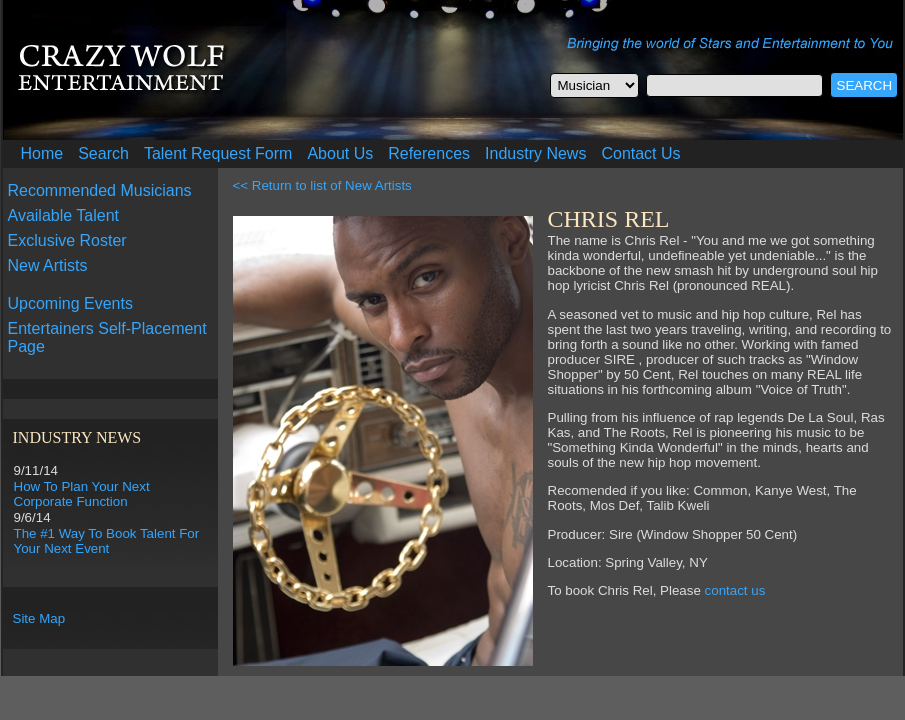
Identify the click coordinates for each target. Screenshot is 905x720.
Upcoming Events (70, 303)
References (429, 153)
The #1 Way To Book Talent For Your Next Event (107, 541)
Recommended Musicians (100, 190)
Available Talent (64, 215)
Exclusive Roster (67, 240)
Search (103, 153)
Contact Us (640, 153)
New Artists (48, 265)
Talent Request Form (218, 153)
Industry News (535, 153)
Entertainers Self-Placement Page (107, 337)
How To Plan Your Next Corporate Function (82, 494)
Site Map (39, 618)
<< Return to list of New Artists (322, 185)
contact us (735, 590)
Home (42, 153)
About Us (340, 153)
